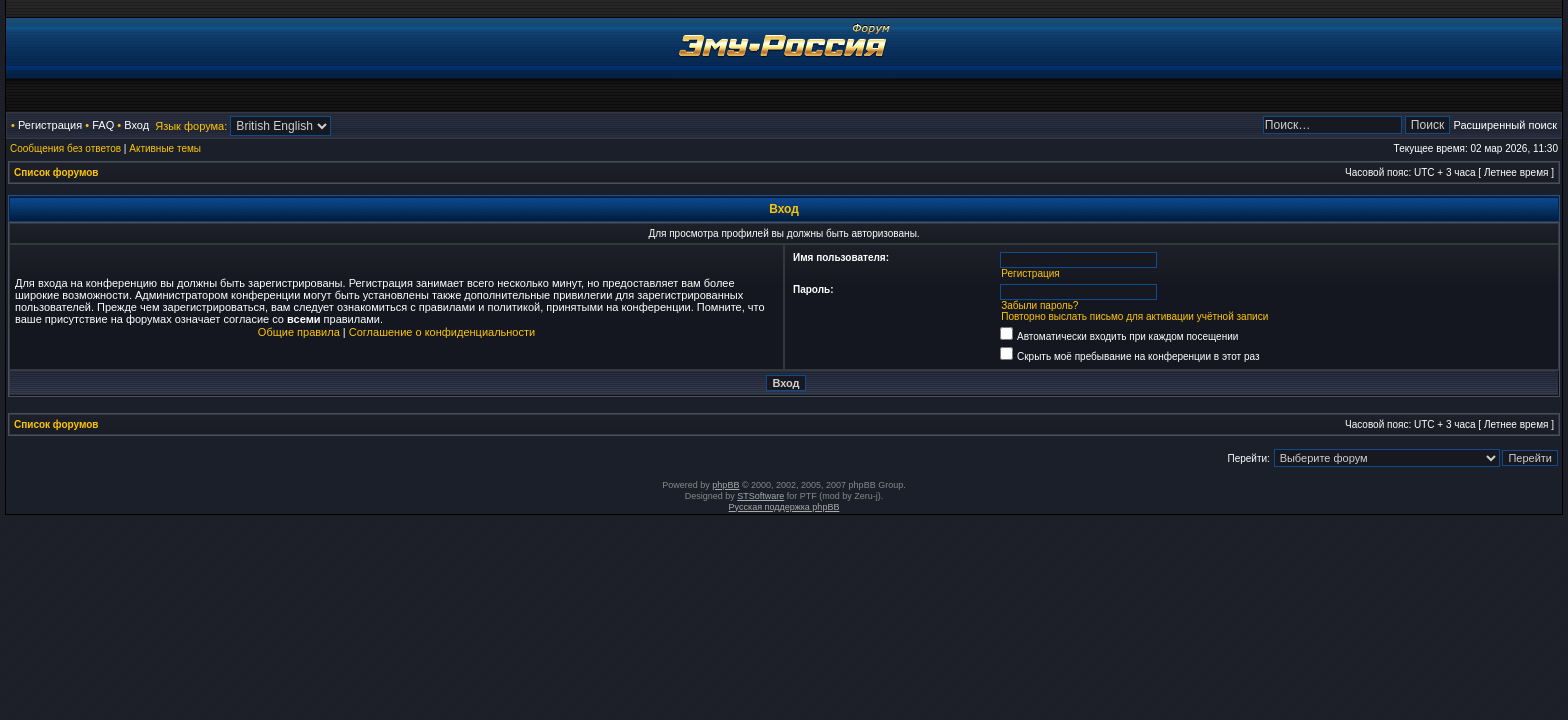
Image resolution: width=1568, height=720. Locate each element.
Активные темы (165, 148)
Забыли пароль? (1039, 305)
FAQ (103, 125)
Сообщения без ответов (65, 148)
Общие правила (299, 332)
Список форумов (56, 172)
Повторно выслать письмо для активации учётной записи (1134, 316)
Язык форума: (191, 126)
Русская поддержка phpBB (784, 507)
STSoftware (760, 496)
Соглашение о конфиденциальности (442, 332)
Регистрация (50, 125)
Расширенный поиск (1505, 125)
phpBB (725, 485)
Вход (136, 125)
